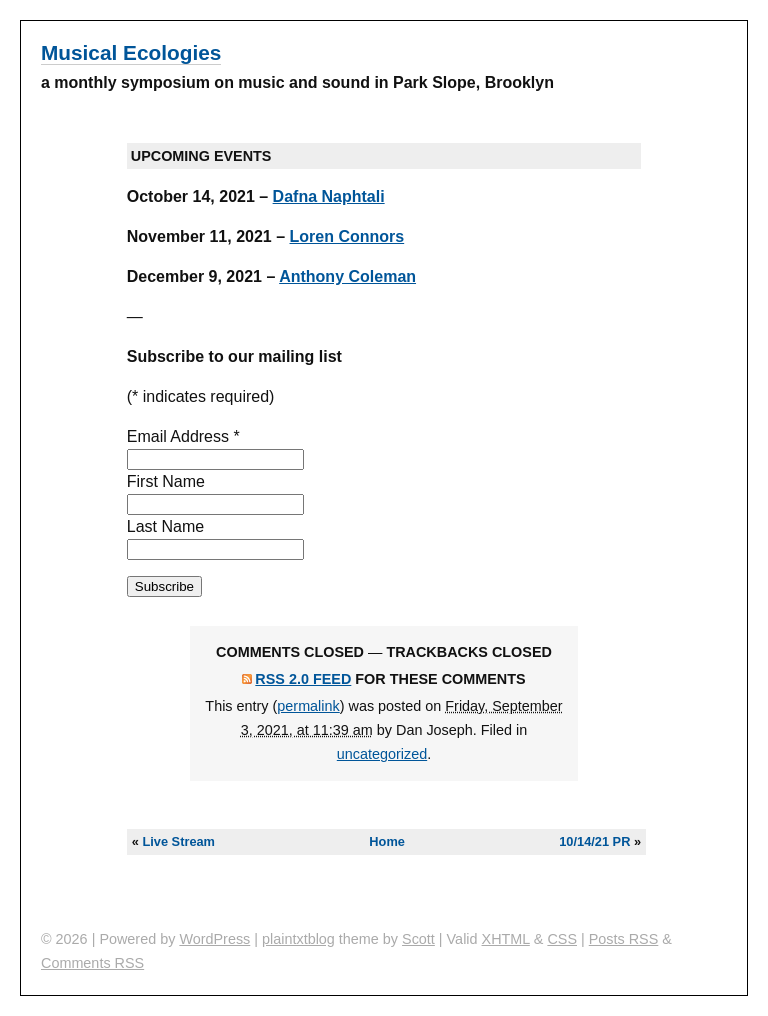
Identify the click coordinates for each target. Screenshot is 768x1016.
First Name (166, 481)
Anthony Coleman (347, 276)
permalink (308, 706)
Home (387, 841)
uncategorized (382, 754)
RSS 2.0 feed (303, 679)
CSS (562, 939)
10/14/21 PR (594, 841)
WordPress (214, 939)
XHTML (506, 939)
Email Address (183, 436)
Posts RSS (624, 939)
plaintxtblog (298, 939)
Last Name (165, 526)
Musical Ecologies (131, 52)
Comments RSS (92, 963)
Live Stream (178, 841)
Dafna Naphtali (329, 196)
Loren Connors (347, 236)
